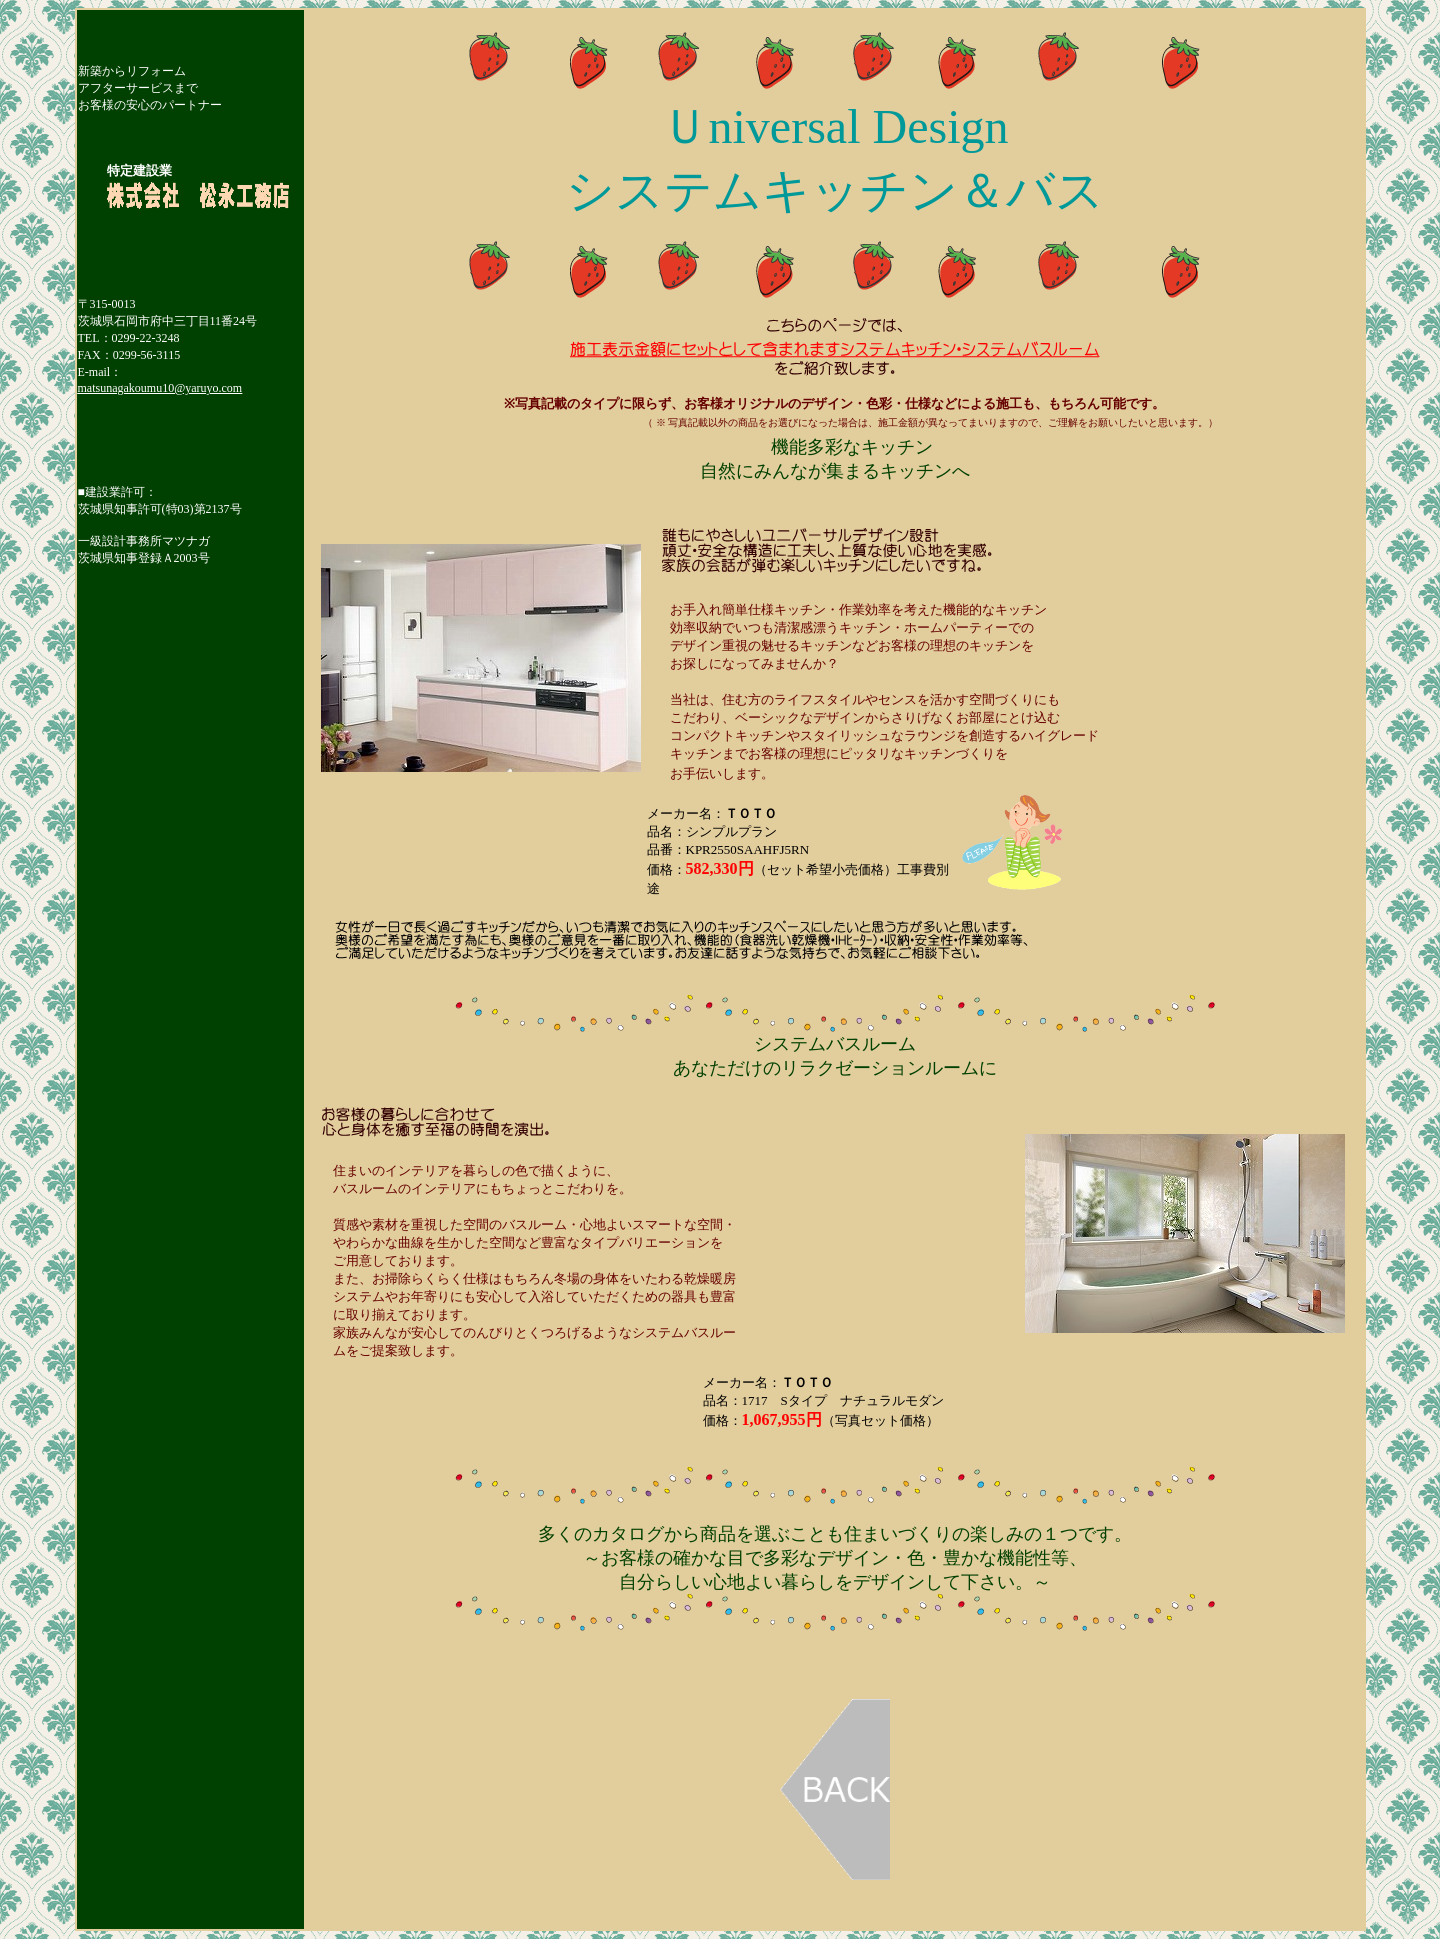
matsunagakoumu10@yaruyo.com (160, 388)
